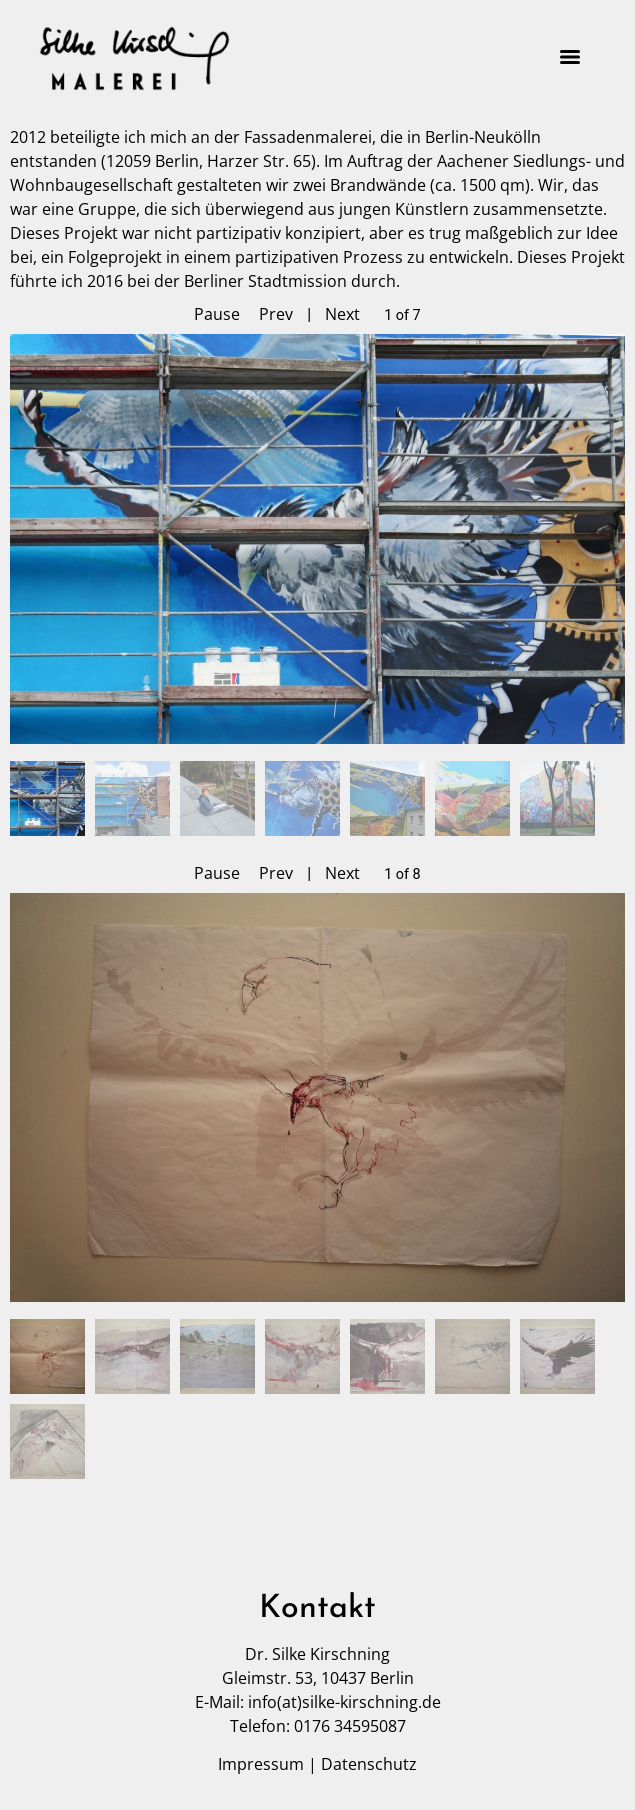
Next (342, 314)
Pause (217, 314)
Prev (276, 314)
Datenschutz (369, 1764)
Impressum (261, 1764)
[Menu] (570, 57)
